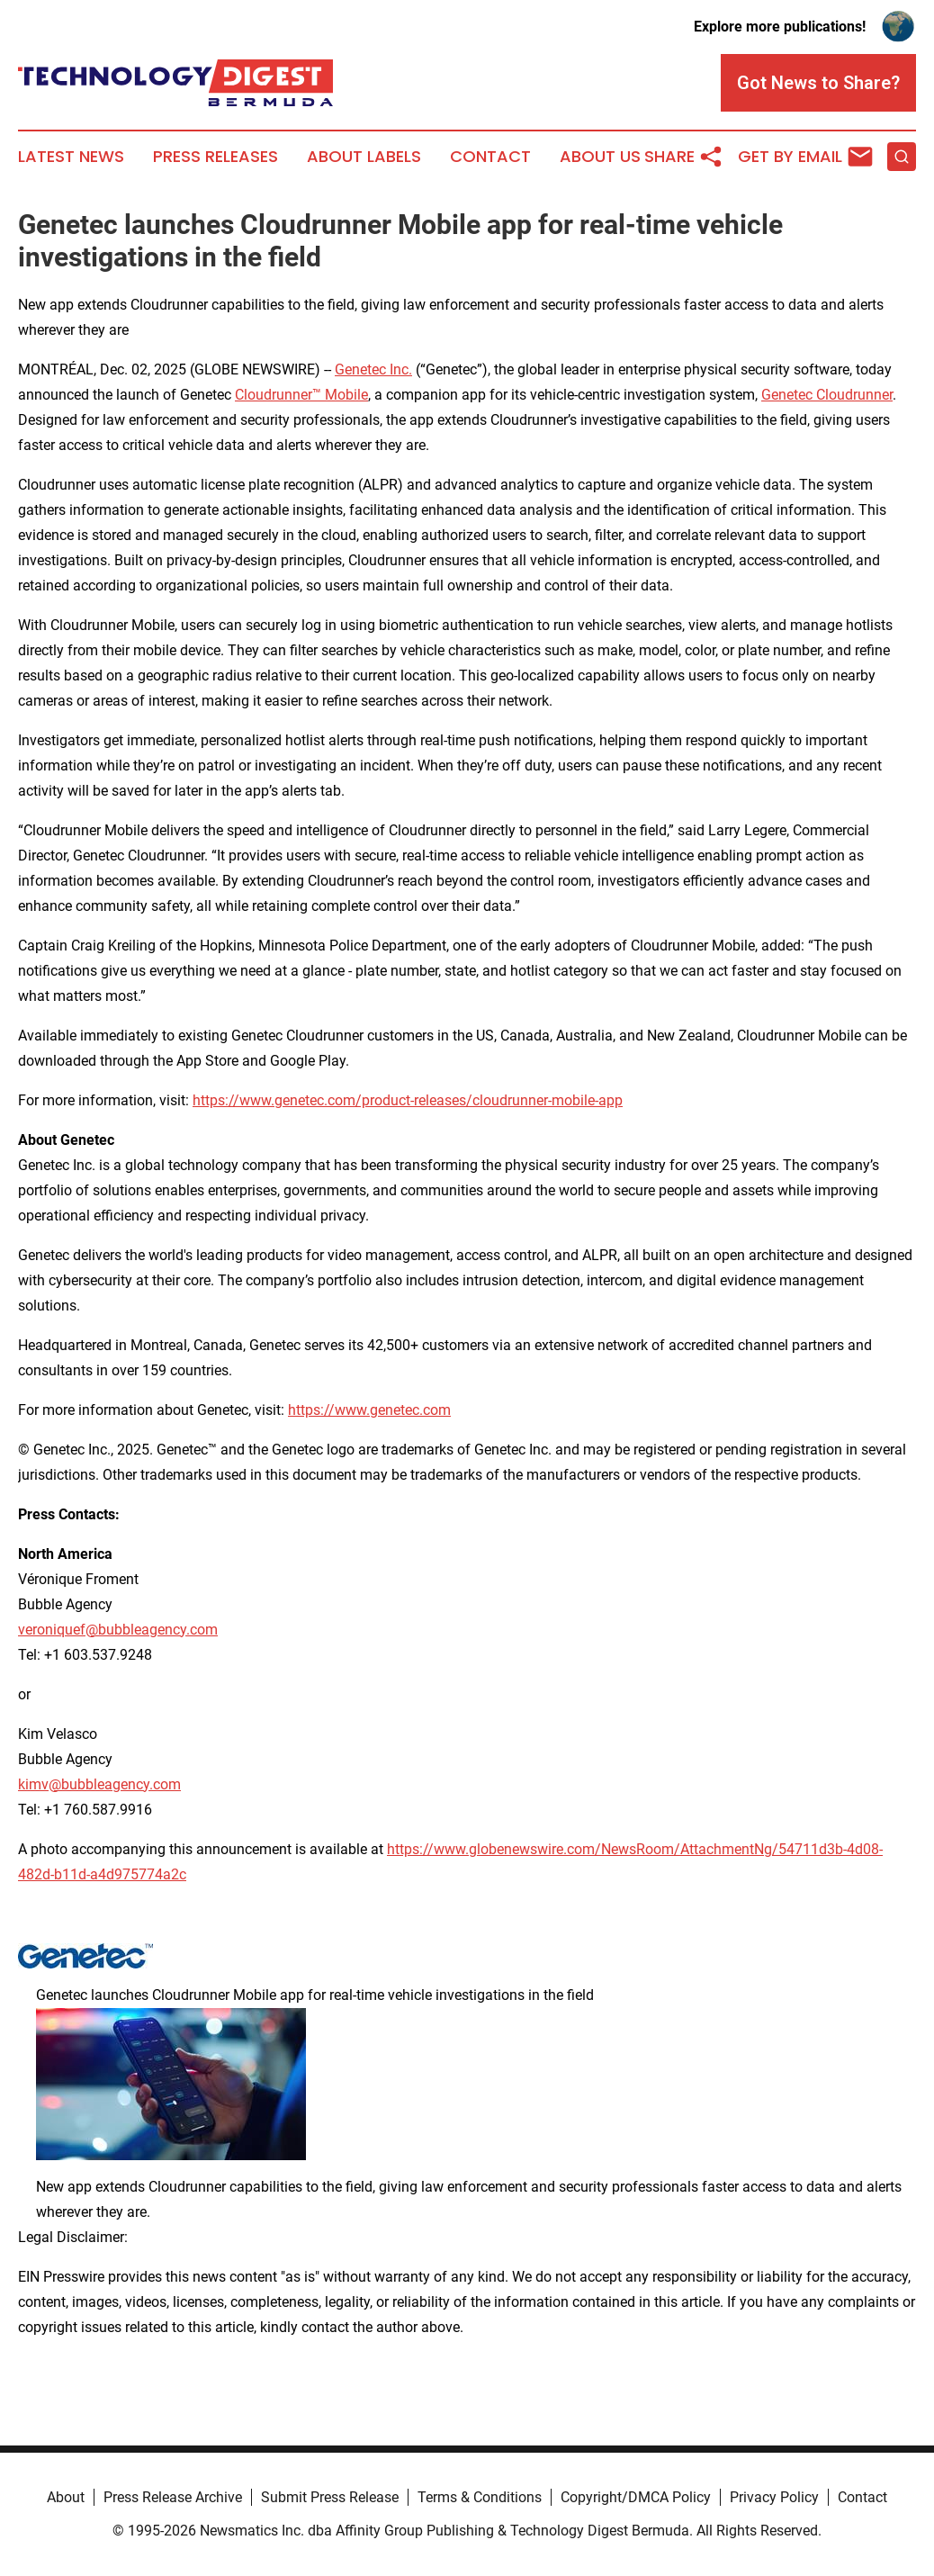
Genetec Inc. (373, 369)
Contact (490, 157)
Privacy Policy (774, 2497)
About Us (600, 157)
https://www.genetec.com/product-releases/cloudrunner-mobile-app (408, 1100)
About (66, 2497)
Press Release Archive (172, 2497)
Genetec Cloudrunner (827, 394)
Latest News (71, 157)
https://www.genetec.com (369, 1410)
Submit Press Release (330, 2497)
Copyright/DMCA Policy (636, 2497)
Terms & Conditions (480, 2497)
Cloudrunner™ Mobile (301, 394)
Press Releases (215, 157)
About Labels (364, 157)
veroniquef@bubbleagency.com (118, 1629)
